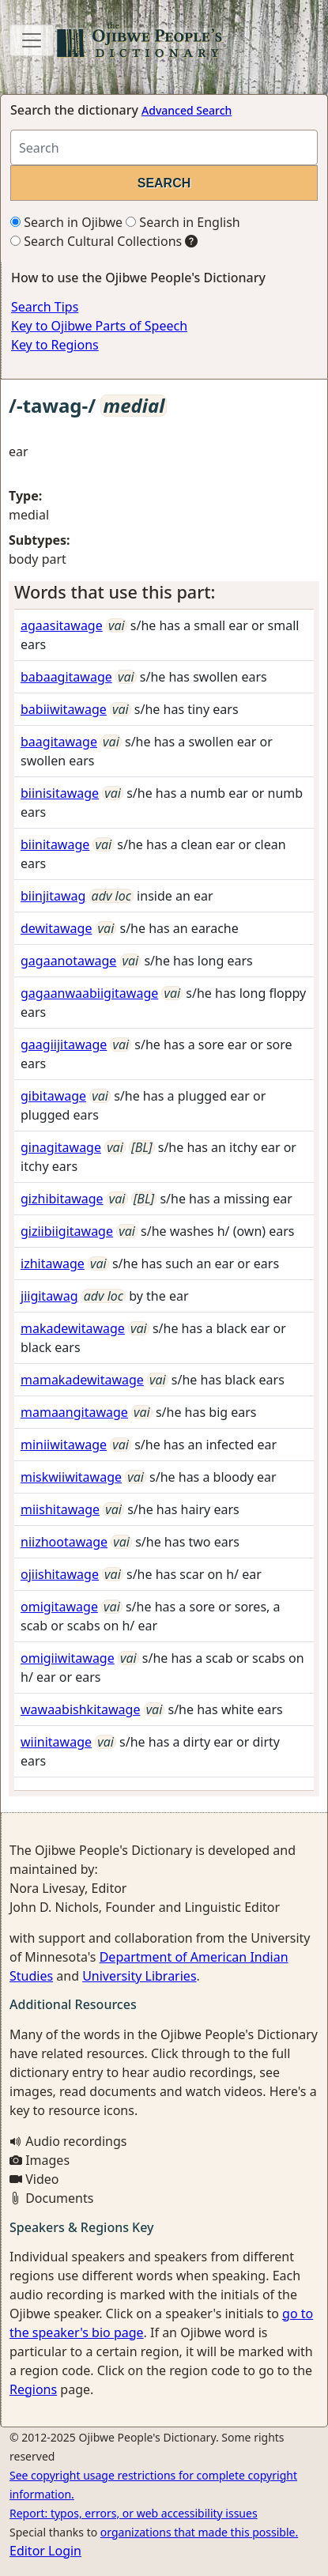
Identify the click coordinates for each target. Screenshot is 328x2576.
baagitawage (59, 741)
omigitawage (59, 1606)
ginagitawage (61, 1147)
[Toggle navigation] (31, 40)
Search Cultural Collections (96, 241)
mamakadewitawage (82, 1379)
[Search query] (164, 147)
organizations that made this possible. (199, 2532)
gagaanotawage (68, 960)
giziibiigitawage (67, 1231)
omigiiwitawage (68, 1658)
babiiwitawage (64, 709)
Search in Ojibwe (66, 222)
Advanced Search (186, 110)
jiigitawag (49, 1296)
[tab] (164, 592)
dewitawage (56, 928)
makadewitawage (73, 1328)
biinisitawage (60, 793)
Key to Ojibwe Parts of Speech (99, 325)
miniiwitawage (64, 1444)
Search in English (183, 222)
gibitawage (53, 1096)
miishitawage (60, 1509)
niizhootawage (64, 1542)
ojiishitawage (60, 1574)
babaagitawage (66, 677)
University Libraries (139, 1976)
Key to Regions (55, 344)
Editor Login (45, 2550)
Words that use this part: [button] (115, 591)
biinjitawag (53, 896)
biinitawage (55, 844)
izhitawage (53, 1263)
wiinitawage (56, 1742)
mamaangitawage (74, 1412)
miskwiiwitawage (71, 1477)
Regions (33, 2389)
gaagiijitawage (64, 1044)
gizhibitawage (62, 1198)
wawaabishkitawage (80, 1709)
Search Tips (44, 306)
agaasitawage (62, 625)
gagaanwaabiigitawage (89, 993)
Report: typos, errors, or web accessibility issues (133, 2513)
